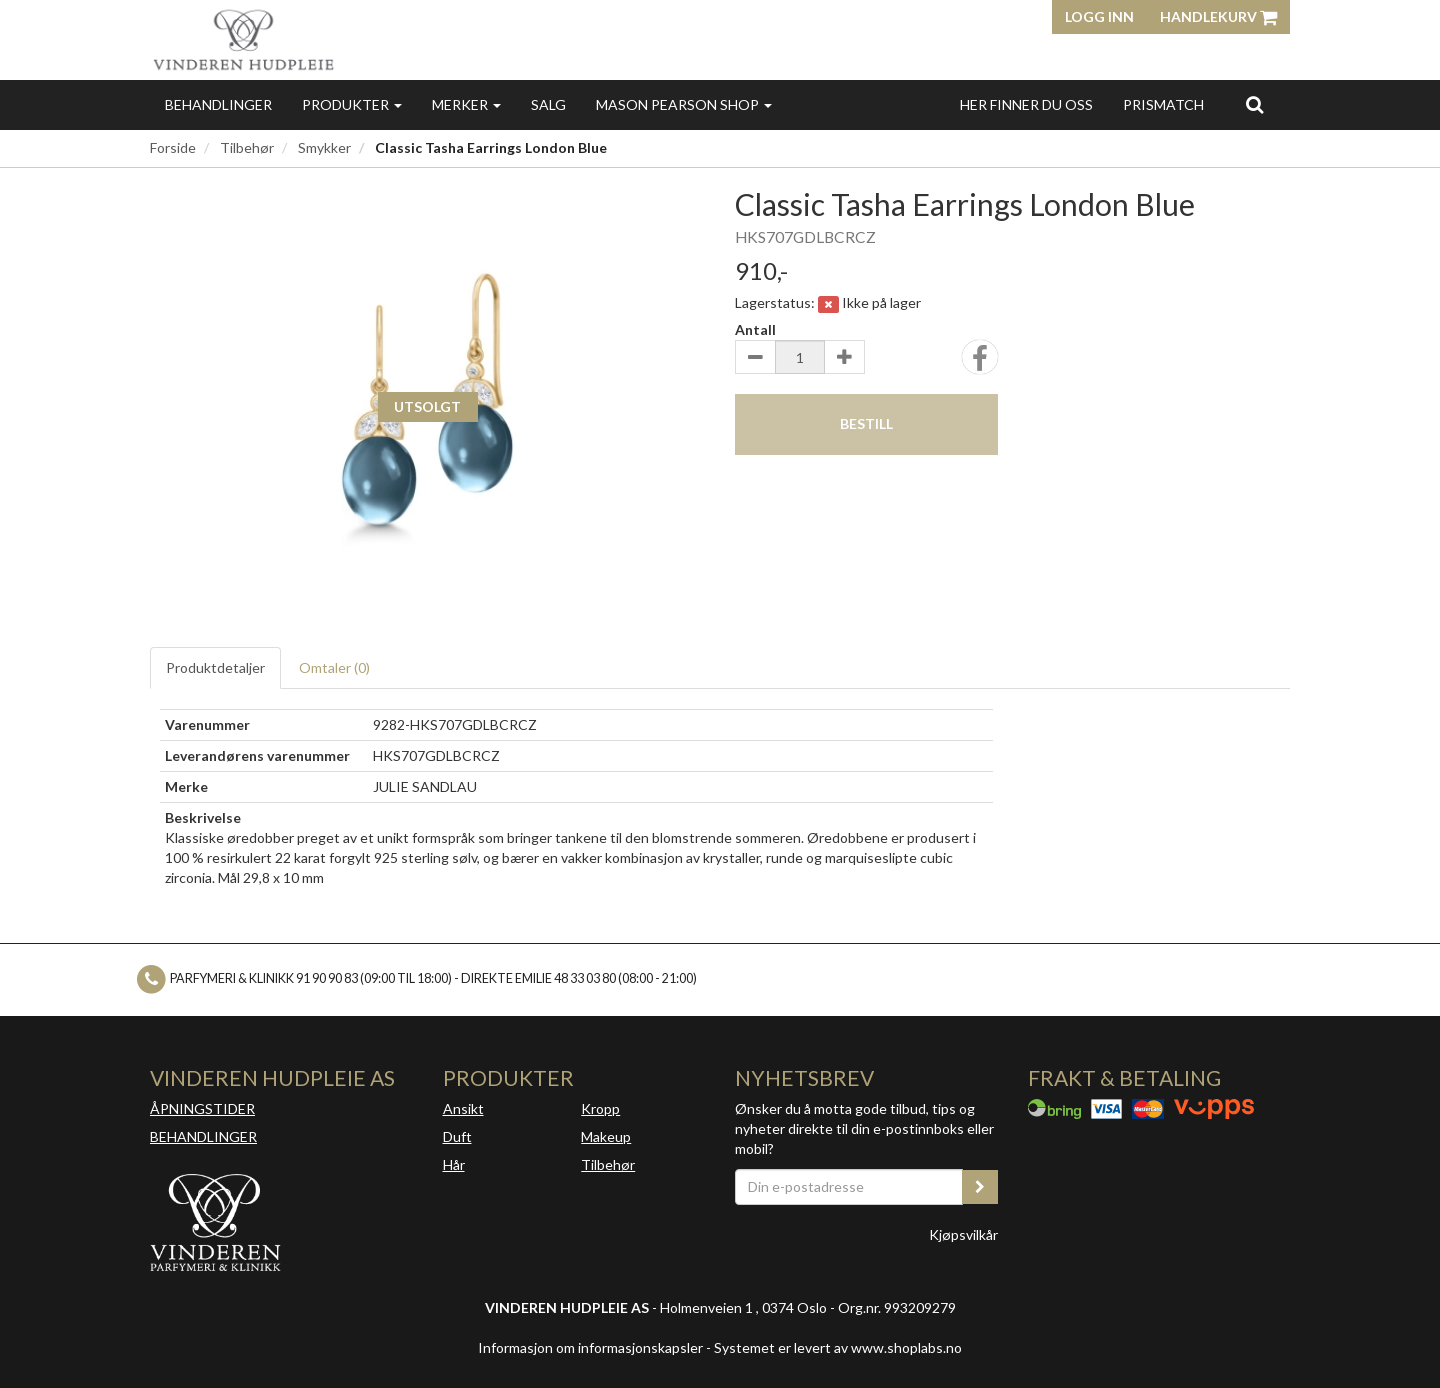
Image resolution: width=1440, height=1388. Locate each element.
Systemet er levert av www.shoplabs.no (838, 1347)
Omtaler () (334, 667)
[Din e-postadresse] (849, 1187)
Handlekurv (1218, 16)
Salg (548, 104)
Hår (454, 1164)
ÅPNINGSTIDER (202, 1108)
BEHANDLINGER (203, 1136)
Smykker (324, 147)
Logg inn (1099, 16)
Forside (173, 147)
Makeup (606, 1136)
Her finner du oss (1026, 104)
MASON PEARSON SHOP (684, 104)
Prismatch (1163, 104)
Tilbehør (247, 147)
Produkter (352, 104)
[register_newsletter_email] (980, 1187)
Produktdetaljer (215, 667)
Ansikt (463, 1108)
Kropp (600, 1108)
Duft (457, 1136)
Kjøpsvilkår (963, 1234)
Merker (466, 104)
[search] (1254, 104)
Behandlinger (218, 104)
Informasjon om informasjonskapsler (590, 1347)
